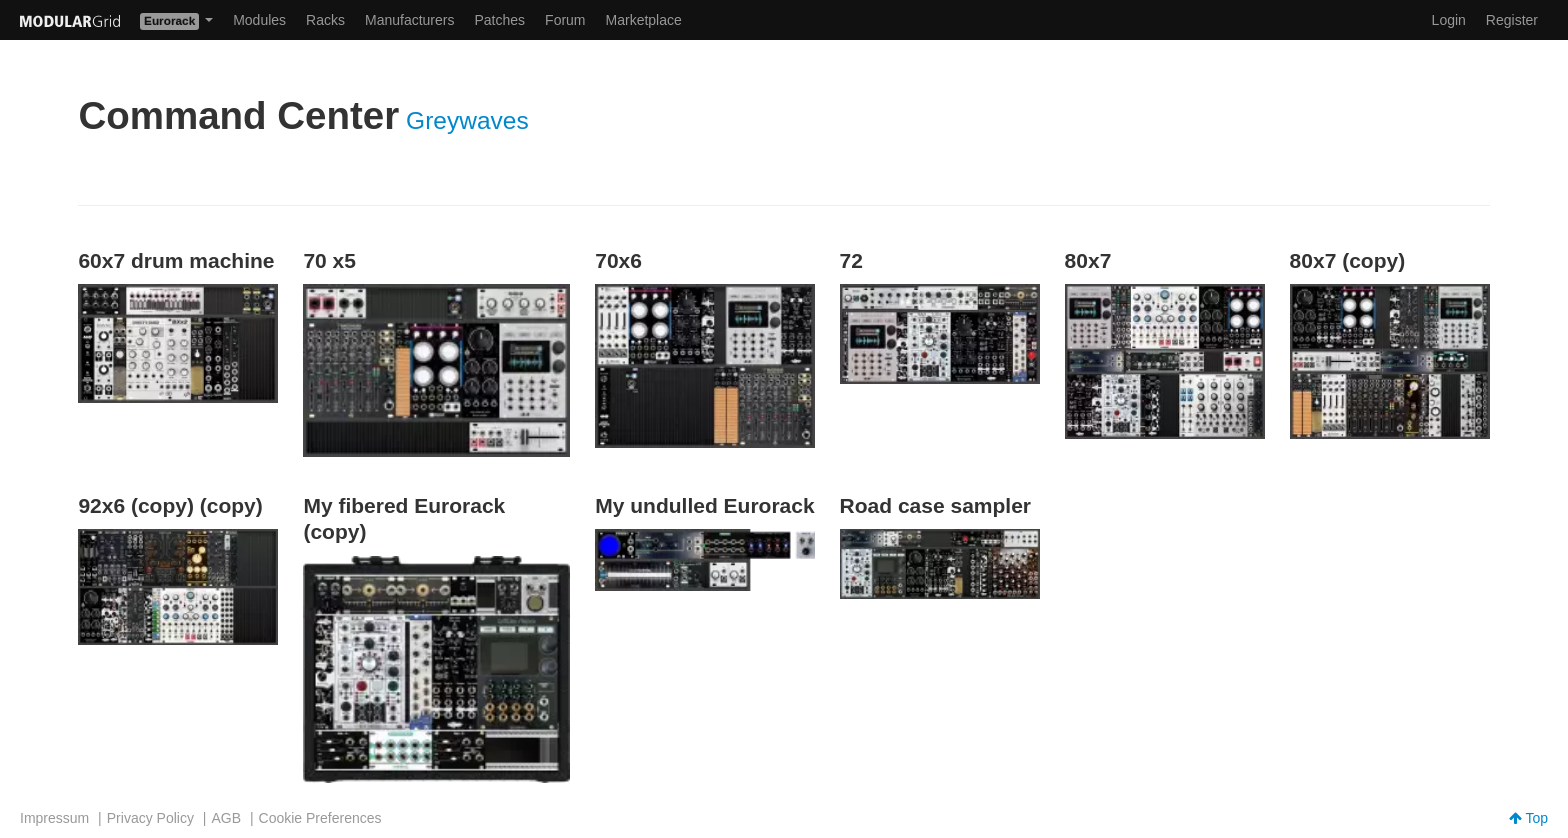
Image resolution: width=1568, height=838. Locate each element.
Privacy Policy (150, 818)
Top (1528, 818)
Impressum (54, 818)
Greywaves (467, 120)
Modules (259, 20)
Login (1449, 20)
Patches (499, 20)
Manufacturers (409, 20)
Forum (565, 20)
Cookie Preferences (320, 818)
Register (1512, 20)
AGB (226, 818)
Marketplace (644, 20)
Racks (325, 20)
